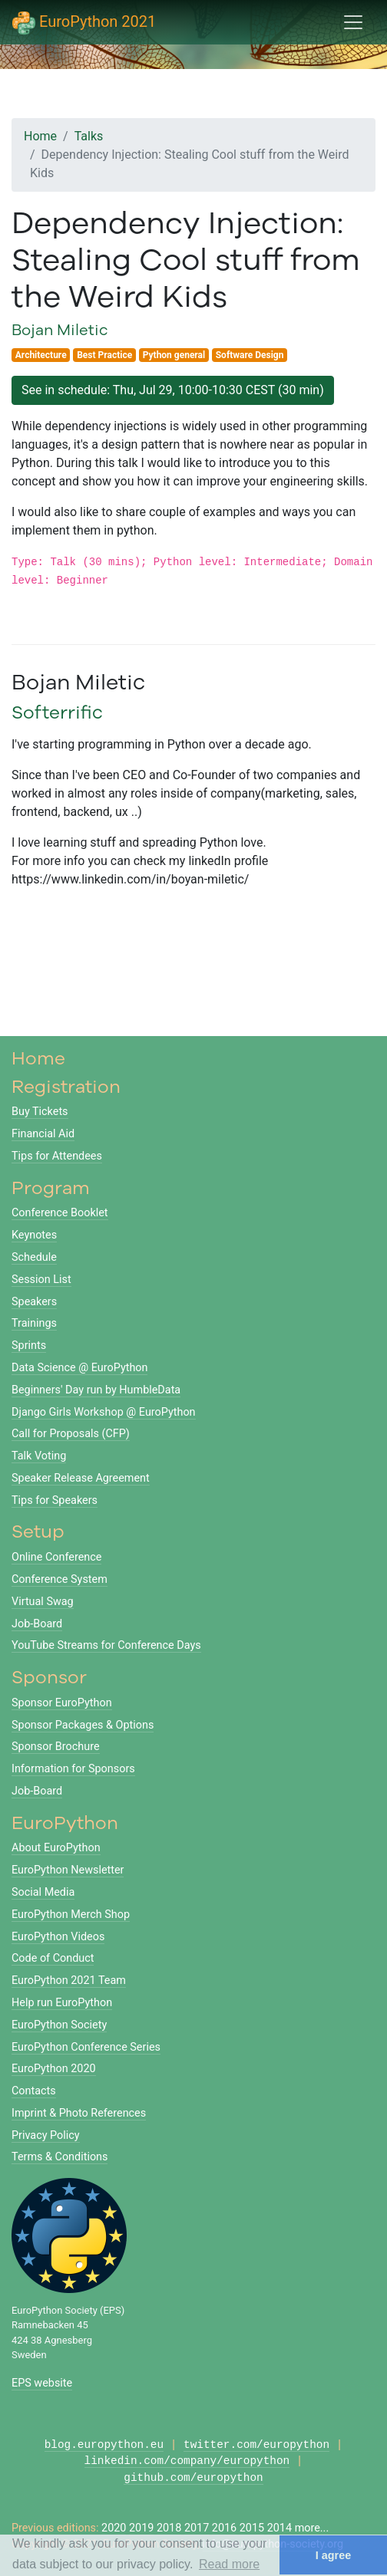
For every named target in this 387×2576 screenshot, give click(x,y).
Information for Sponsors (73, 1768)
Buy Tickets (40, 1111)
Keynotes (34, 1235)
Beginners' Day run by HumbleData (96, 1390)
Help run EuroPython (62, 2002)
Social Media (43, 1892)
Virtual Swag (43, 1601)
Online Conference (56, 1557)
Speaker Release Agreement (81, 1478)
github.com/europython (193, 2478)
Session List (41, 1279)
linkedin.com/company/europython (187, 2461)
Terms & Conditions (60, 2156)
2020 (113, 2528)
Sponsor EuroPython (62, 1702)
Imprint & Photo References (79, 2113)
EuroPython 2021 (84, 23)
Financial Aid (43, 1133)
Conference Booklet (60, 1212)
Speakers (34, 1301)
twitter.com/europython (256, 2445)
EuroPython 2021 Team (69, 1980)
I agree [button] (333, 2555)
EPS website (42, 2383)
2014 (279, 2528)
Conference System (60, 1579)
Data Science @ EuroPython (79, 1367)
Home (40, 136)
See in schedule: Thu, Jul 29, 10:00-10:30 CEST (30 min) (173, 390)
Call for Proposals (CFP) (71, 1433)
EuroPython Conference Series (86, 2047)
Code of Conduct (53, 1958)
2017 (196, 2528)
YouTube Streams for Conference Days (106, 1645)
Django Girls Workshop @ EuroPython (104, 1412)
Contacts (34, 2090)
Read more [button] (229, 2564)
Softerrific (57, 712)
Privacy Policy (46, 2135)
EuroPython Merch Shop (71, 1914)
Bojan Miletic (60, 329)
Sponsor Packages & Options (83, 1725)
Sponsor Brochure (56, 1746)
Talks (89, 136)
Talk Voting (39, 1455)
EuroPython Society (59, 2025)
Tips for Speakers (55, 1500)
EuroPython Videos (58, 1936)
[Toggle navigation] (353, 22)
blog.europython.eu (104, 2445)
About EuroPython (56, 1847)
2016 (224, 2528)
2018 (169, 2528)
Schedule (34, 1257)
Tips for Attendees (57, 1156)
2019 (141, 2528)
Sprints (29, 1345)
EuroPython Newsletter (68, 1870)
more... (312, 2528)
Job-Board (37, 1623)
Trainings (34, 1323)
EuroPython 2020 (54, 2068)
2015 (252, 2528)
